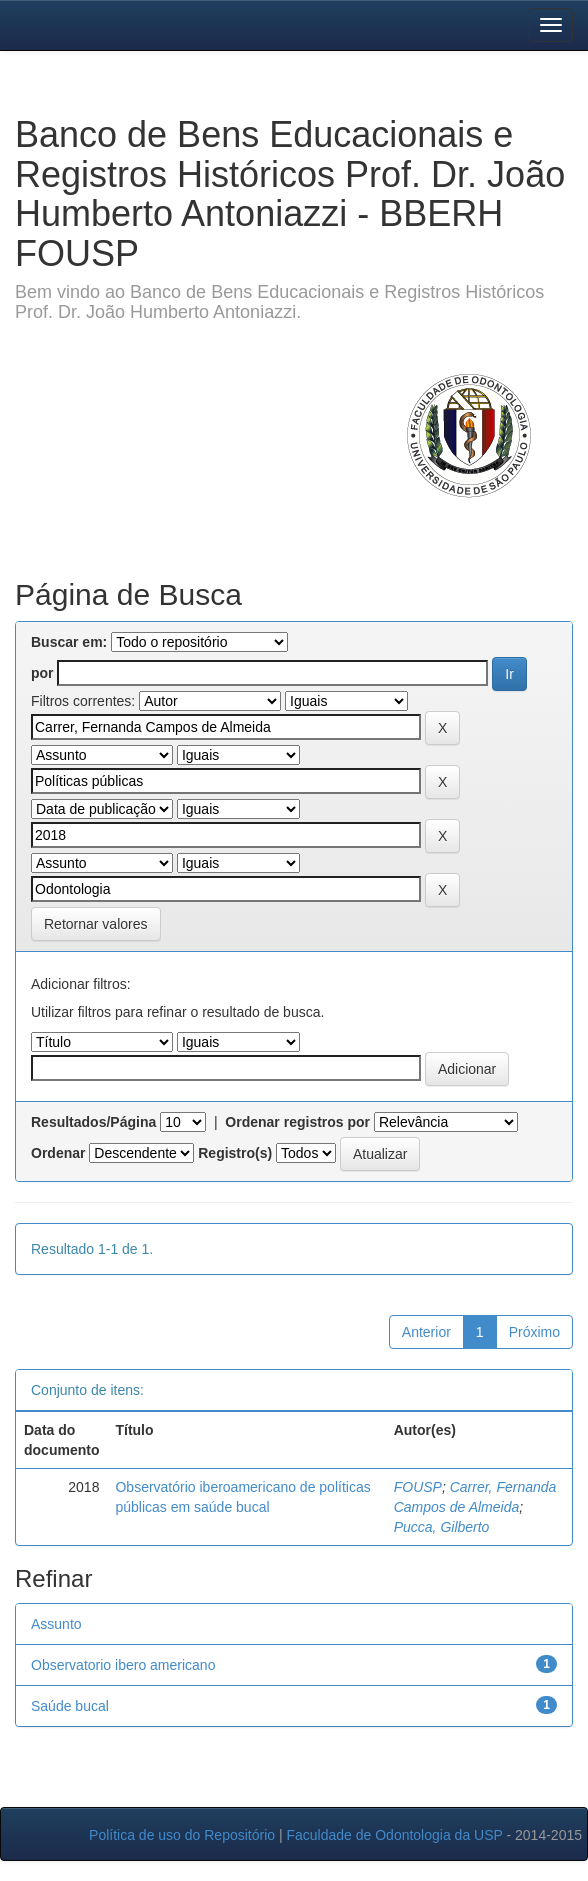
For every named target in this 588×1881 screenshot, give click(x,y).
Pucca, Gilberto (442, 1527)
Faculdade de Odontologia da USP (394, 1835)
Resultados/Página (93, 1122)
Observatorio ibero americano (123, 1665)
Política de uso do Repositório (182, 1835)
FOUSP (418, 1487)
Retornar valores (96, 924)
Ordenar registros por (297, 1122)
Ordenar (58, 1153)
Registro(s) (235, 1153)
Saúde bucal (70, 1706)
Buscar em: (69, 642)
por (42, 673)
